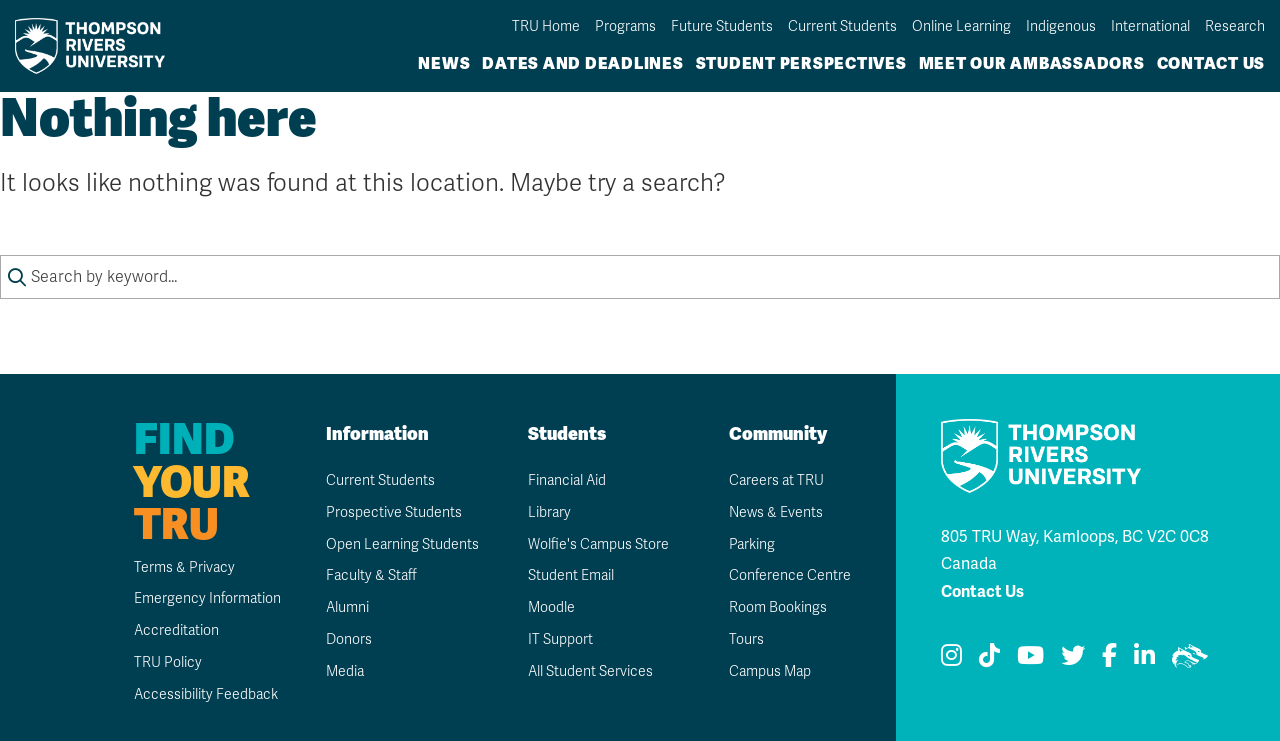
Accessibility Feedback (206, 694)
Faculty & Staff (371, 575)
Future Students (722, 26)
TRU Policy (168, 662)
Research (1235, 26)
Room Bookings (778, 607)
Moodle (551, 607)
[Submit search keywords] (17, 277)
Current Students (842, 26)
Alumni (347, 607)
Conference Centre (790, 575)
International (1150, 26)
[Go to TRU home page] (96, 45)
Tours (746, 639)
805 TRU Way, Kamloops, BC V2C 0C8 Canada (1075, 550)
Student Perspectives (801, 63)
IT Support (560, 639)
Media (345, 671)
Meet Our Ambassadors (1032, 63)
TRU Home (546, 26)
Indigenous (1061, 26)
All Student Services (590, 671)
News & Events (776, 512)
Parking (752, 544)
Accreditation (176, 630)
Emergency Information (207, 598)
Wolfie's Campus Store (598, 544)
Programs (625, 26)
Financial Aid (567, 480)
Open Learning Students (402, 544)
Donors (349, 639)
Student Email (571, 575)
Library (549, 512)
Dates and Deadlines (582, 63)
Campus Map (770, 671)
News (444, 63)
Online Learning (961, 26)
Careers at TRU (776, 480)
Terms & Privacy (184, 567)
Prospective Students (394, 512)
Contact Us (1211, 63)
